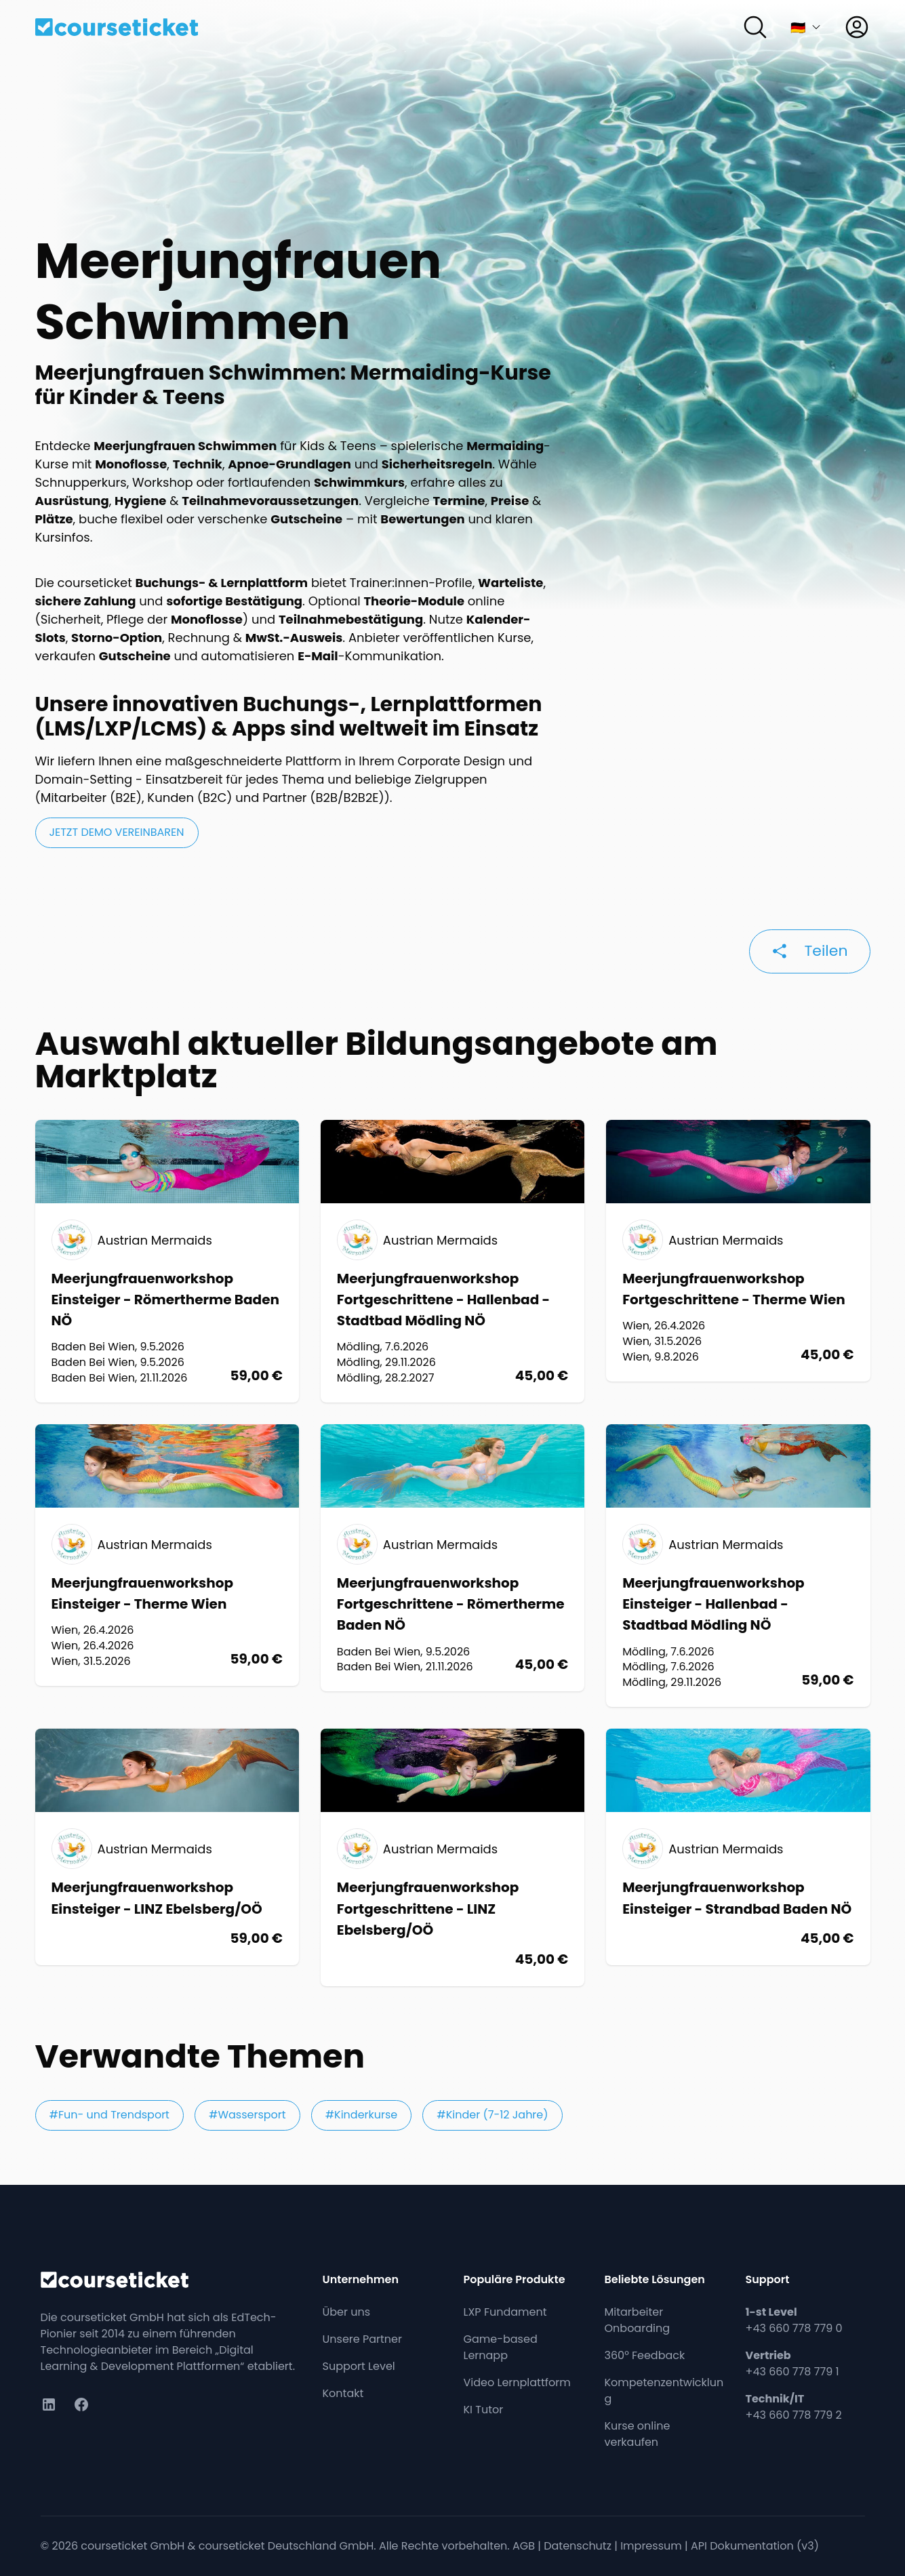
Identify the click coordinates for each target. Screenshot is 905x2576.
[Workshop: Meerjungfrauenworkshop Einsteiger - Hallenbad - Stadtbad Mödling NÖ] (738, 1565)
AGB (523, 2546)
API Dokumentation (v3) (755, 2546)
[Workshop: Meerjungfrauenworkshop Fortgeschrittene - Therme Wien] (738, 1251)
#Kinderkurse (361, 2114)
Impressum (651, 2546)
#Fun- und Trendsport (109, 2114)
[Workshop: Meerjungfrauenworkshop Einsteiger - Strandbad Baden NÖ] (738, 1847)
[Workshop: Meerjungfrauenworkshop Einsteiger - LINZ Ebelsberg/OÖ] (167, 1847)
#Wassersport (247, 2114)
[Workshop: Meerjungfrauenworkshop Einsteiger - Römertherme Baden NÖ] (167, 1261)
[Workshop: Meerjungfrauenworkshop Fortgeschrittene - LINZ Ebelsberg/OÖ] (452, 1857)
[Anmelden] (856, 27)
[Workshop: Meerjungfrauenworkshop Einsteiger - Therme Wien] (167, 1555)
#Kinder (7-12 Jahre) (492, 2114)
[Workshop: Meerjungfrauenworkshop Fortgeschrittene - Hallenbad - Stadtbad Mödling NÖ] (452, 1261)
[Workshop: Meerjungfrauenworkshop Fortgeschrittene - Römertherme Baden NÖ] (452, 1557)
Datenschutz (577, 2546)
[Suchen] (755, 27)
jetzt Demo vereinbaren (116, 832)
